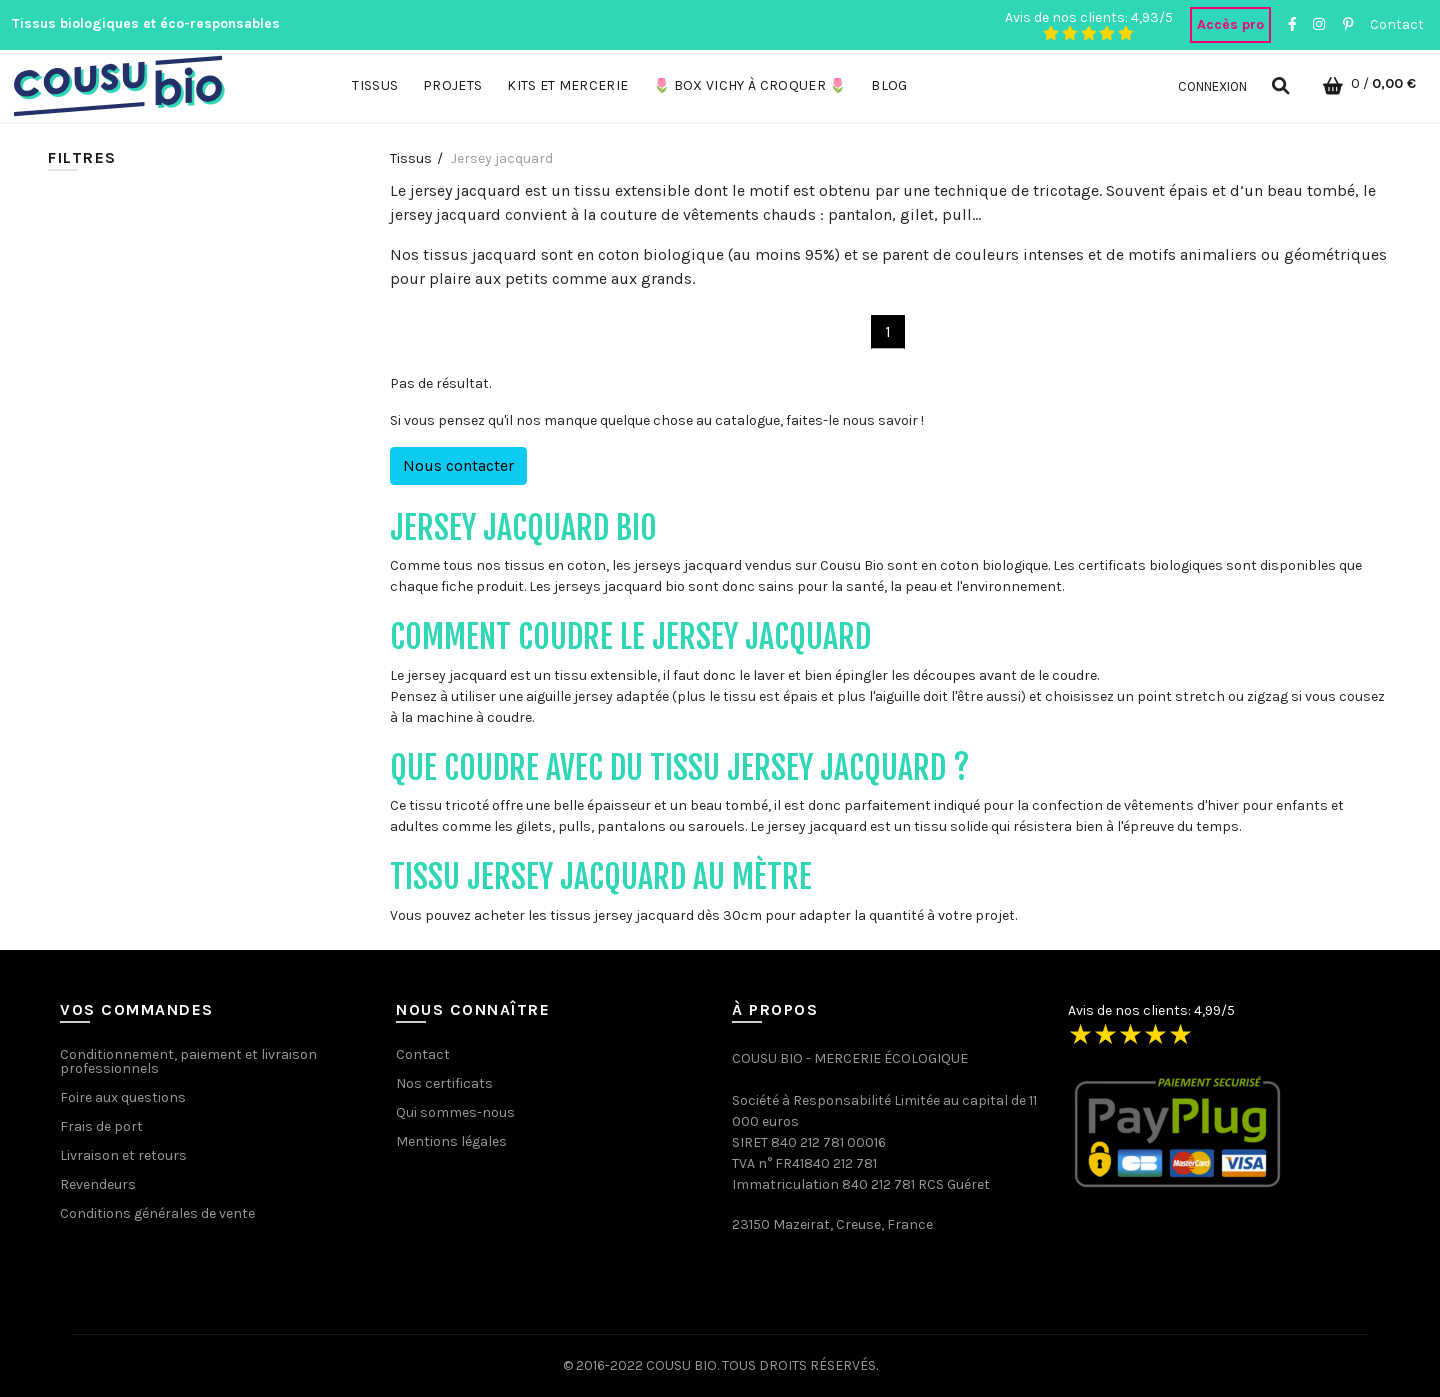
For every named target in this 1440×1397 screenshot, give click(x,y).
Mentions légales (451, 1141)
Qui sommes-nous (455, 1112)
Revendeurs (98, 1184)
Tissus (411, 158)
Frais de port (101, 1126)
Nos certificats (444, 1083)
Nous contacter (458, 465)
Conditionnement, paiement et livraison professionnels (188, 1061)
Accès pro (1230, 24)
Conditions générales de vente (157, 1213)
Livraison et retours (123, 1155)
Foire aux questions (123, 1097)
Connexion (1212, 86)
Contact (1397, 24)
